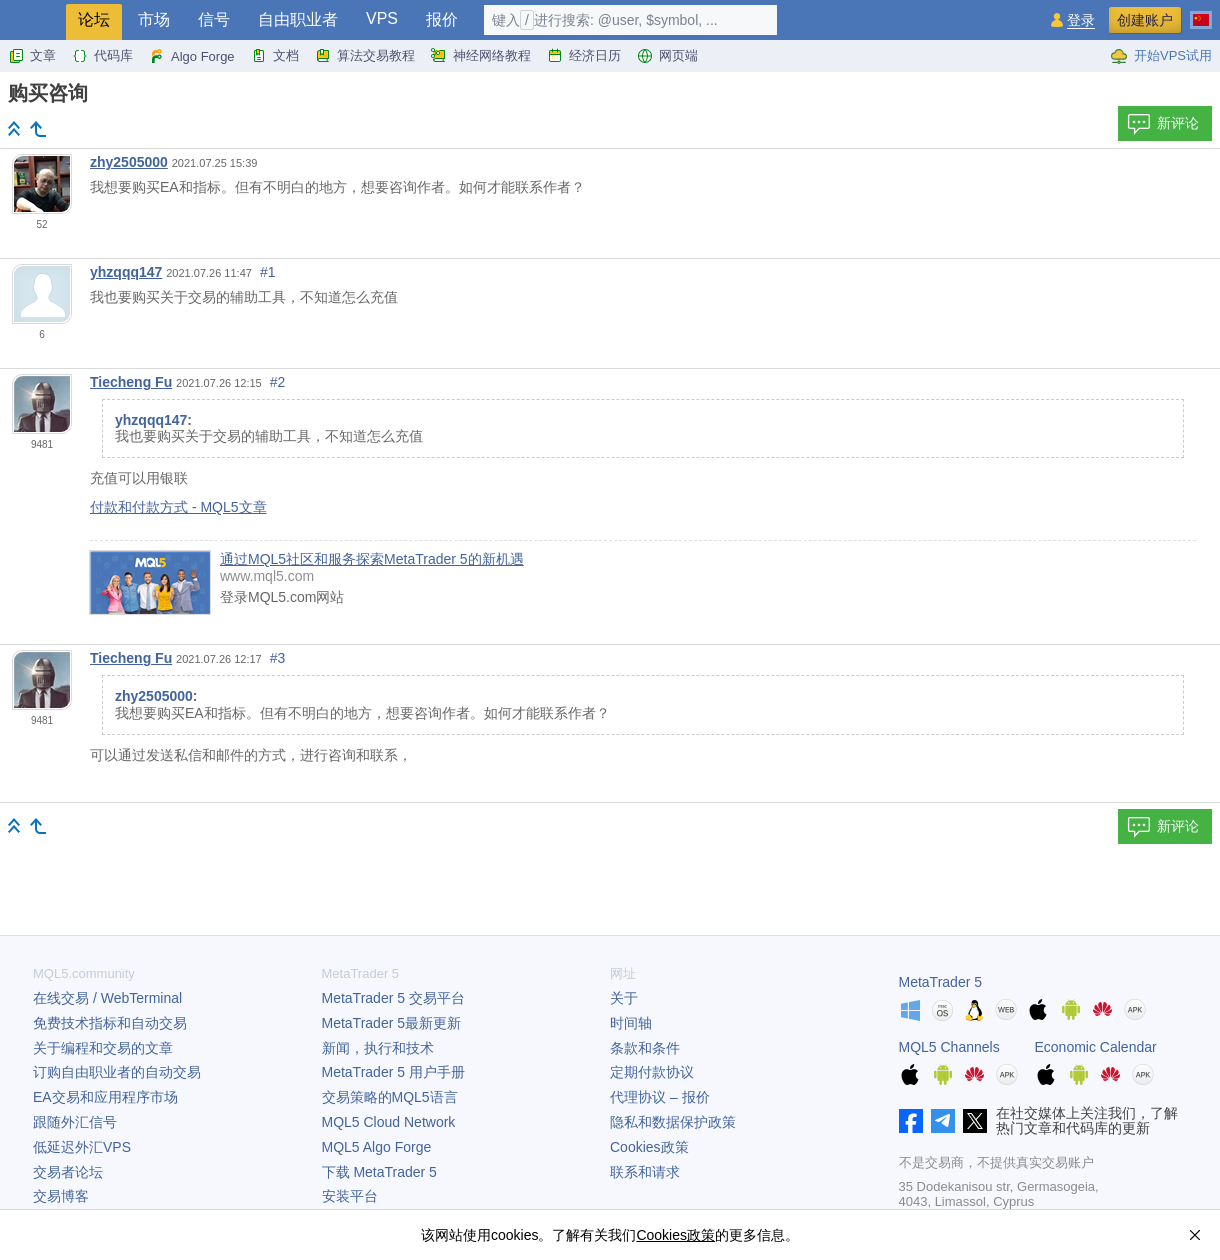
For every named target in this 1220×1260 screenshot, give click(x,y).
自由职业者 (298, 19)
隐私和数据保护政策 (673, 1122)
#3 (278, 658)
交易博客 (61, 1196)
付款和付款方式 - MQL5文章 (178, 507)
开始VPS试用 (1161, 56)
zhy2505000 (129, 162)
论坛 (94, 19)
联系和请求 (645, 1172)
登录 (1081, 20)
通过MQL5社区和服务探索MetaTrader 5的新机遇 (372, 559)
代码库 (102, 56)
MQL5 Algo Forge (377, 1147)
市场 (154, 19)
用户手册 (393, 1072)
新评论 (1163, 124)
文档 (275, 56)
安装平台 (350, 1196)
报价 (442, 19)
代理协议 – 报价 (660, 1097)
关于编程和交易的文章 (103, 1048)
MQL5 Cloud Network (389, 1122)
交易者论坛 (68, 1172)
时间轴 (631, 1023)
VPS (382, 18)
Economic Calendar (1096, 1047)
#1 (268, 272)
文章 (32, 56)
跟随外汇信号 (75, 1122)
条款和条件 (645, 1048)
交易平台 (393, 998)
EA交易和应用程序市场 (105, 1097)
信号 (214, 19)
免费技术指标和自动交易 (110, 1023)
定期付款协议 (652, 1072)
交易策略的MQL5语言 (390, 1097)
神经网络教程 (481, 56)
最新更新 (392, 1023)
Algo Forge (192, 56)
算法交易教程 (365, 56)
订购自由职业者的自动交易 (117, 1072)
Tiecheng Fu (131, 382)
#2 (278, 382)
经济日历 (584, 56)
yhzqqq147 (126, 272)
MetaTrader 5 (941, 982)
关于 (624, 998)
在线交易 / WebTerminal (107, 998)
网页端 (667, 56)
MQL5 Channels (949, 1047)
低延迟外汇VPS (82, 1147)
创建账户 (1145, 20)
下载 (379, 1172)
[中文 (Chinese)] (1201, 12)
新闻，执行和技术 (378, 1048)
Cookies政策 (649, 1147)
